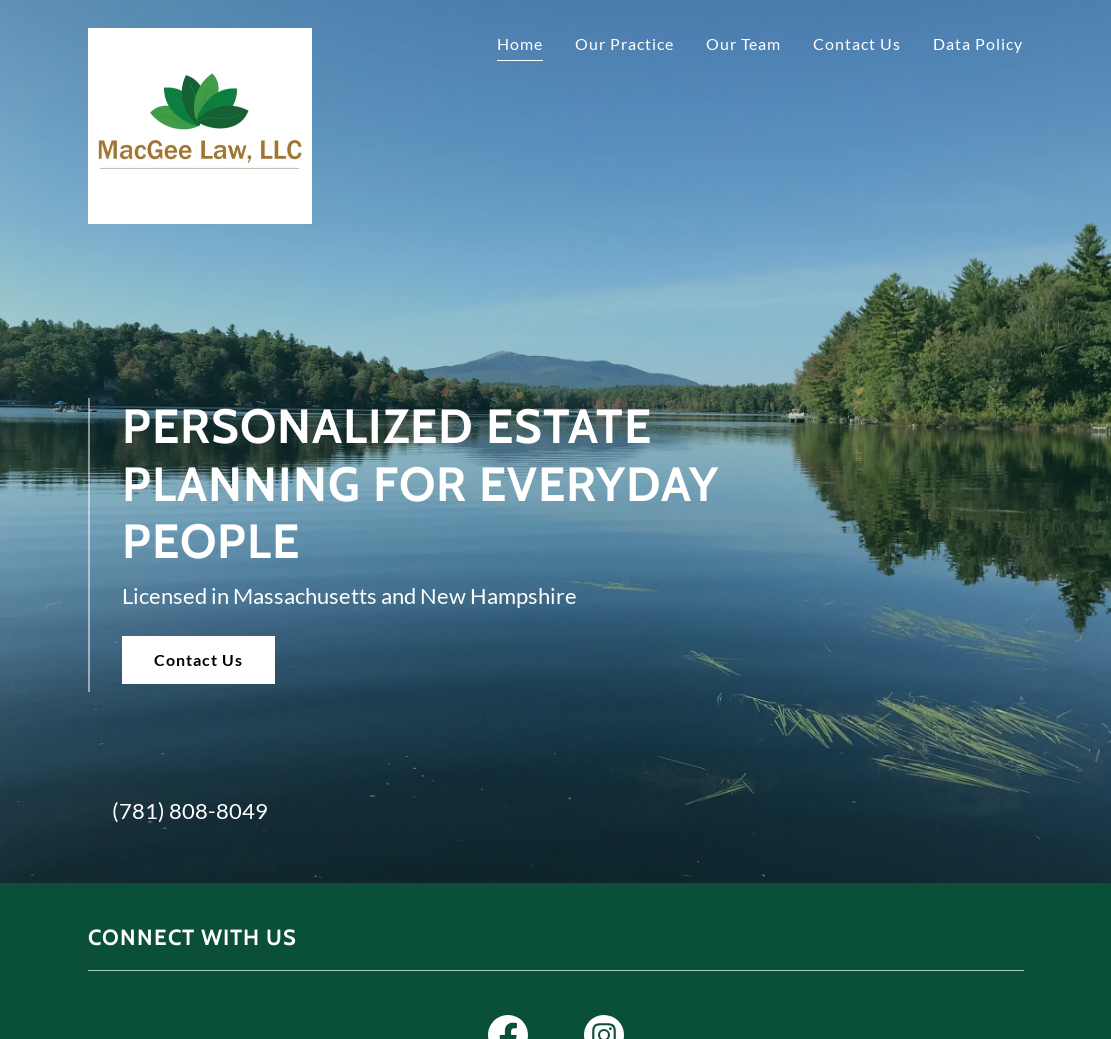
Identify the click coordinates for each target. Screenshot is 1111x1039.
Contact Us (198, 659)
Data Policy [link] (978, 43)
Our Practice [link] (624, 43)
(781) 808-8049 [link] (190, 810)
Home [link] (520, 43)
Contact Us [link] (857, 43)
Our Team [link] (743, 43)
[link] (200, 44)
